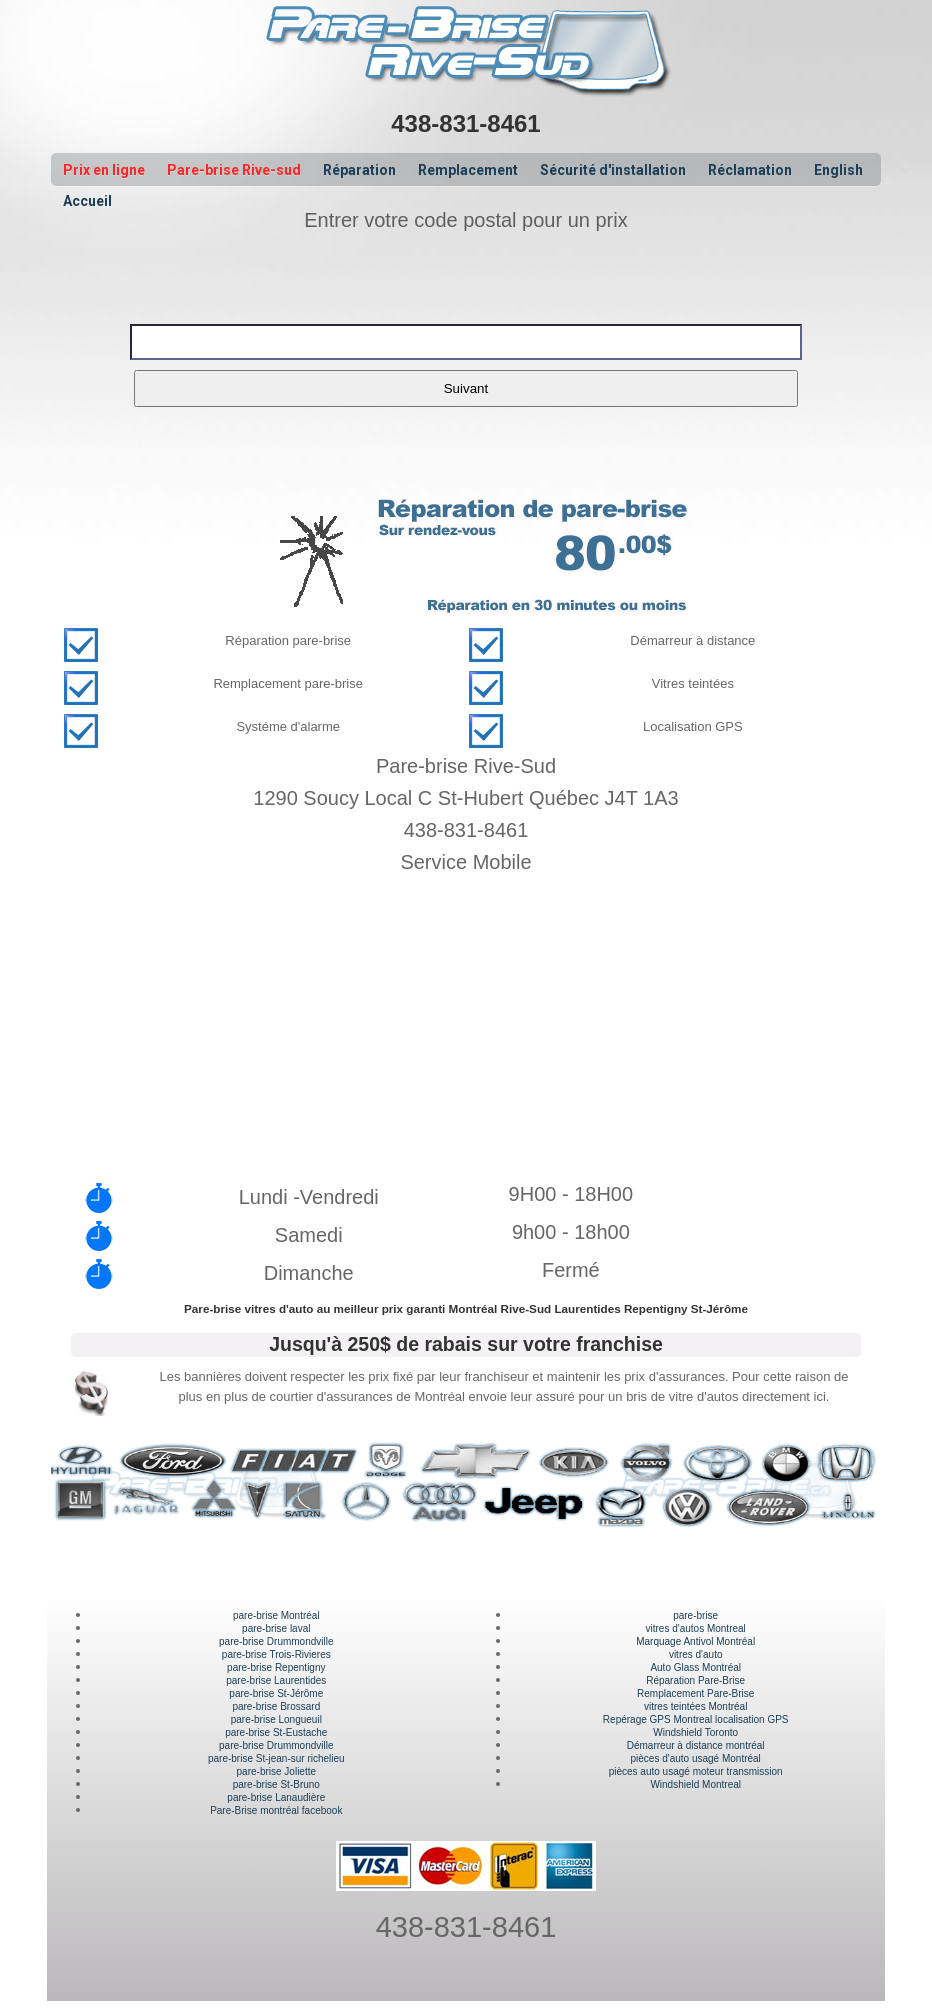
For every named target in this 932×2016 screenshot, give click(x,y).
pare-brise (695, 1615)
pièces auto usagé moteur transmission (696, 1771)
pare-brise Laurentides (276, 1680)
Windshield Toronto (695, 1732)
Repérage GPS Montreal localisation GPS (696, 1719)
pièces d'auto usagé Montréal (696, 1758)
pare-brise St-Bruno (276, 1784)
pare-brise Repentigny (276, 1667)
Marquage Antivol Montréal (695, 1641)
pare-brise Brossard (276, 1706)
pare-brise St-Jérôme (276, 1693)
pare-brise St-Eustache (276, 1732)
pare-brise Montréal (276, 1615)
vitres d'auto (696, 1654)
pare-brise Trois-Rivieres (276, 1654)
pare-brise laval (276, 1628)
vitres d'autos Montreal (696, 1628)
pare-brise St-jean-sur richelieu (276, 1758)
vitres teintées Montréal (695, 1706)
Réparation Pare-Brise (695, 1680)
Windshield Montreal (695, 1784)
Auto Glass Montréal (695, 1667)
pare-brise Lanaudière (276, 1797)
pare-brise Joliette (276, 1771)
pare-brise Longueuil (276, 1719)
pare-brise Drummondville (276, 1641)
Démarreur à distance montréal (696, 1745)
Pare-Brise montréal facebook (276, 1810)
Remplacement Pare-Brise (695, 1693)
